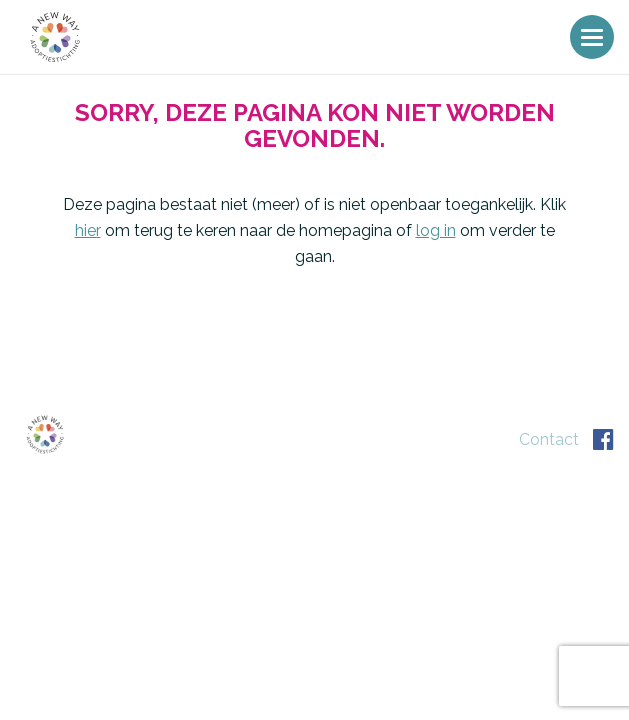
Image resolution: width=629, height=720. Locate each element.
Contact (549, 439)
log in (436, 230)
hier (88, 230)
